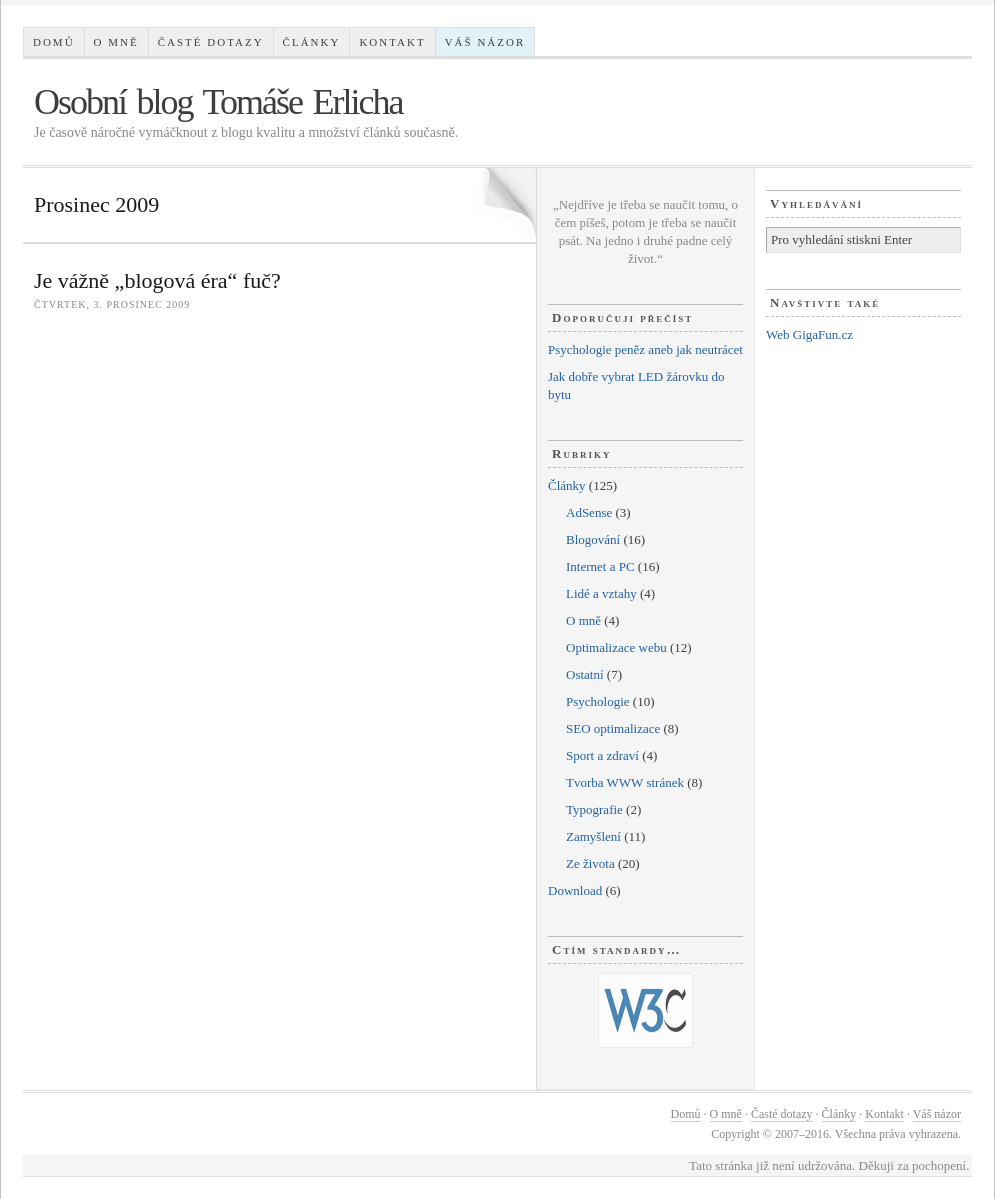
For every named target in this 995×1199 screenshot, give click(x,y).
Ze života (590, 863)
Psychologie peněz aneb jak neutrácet (645, 349)
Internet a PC (600, 566)
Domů (54, 42)
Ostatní (585, 674)
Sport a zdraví (602, 755)
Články (312, 42)
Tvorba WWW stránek (625, 782)
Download (575, 890)
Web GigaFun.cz (809, 334)
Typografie (594, 809)
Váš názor (485, 42)
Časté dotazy (211, 42)
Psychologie (598, 701)
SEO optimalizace (613, 728)
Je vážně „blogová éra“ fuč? (157, 280)
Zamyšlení (593, 836)
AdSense (589, 512)
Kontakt (392, 42)
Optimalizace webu (616, 647)
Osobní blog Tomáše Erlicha (218, 102)
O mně (116, 42)
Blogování (593, 539)
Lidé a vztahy (601, 593)
